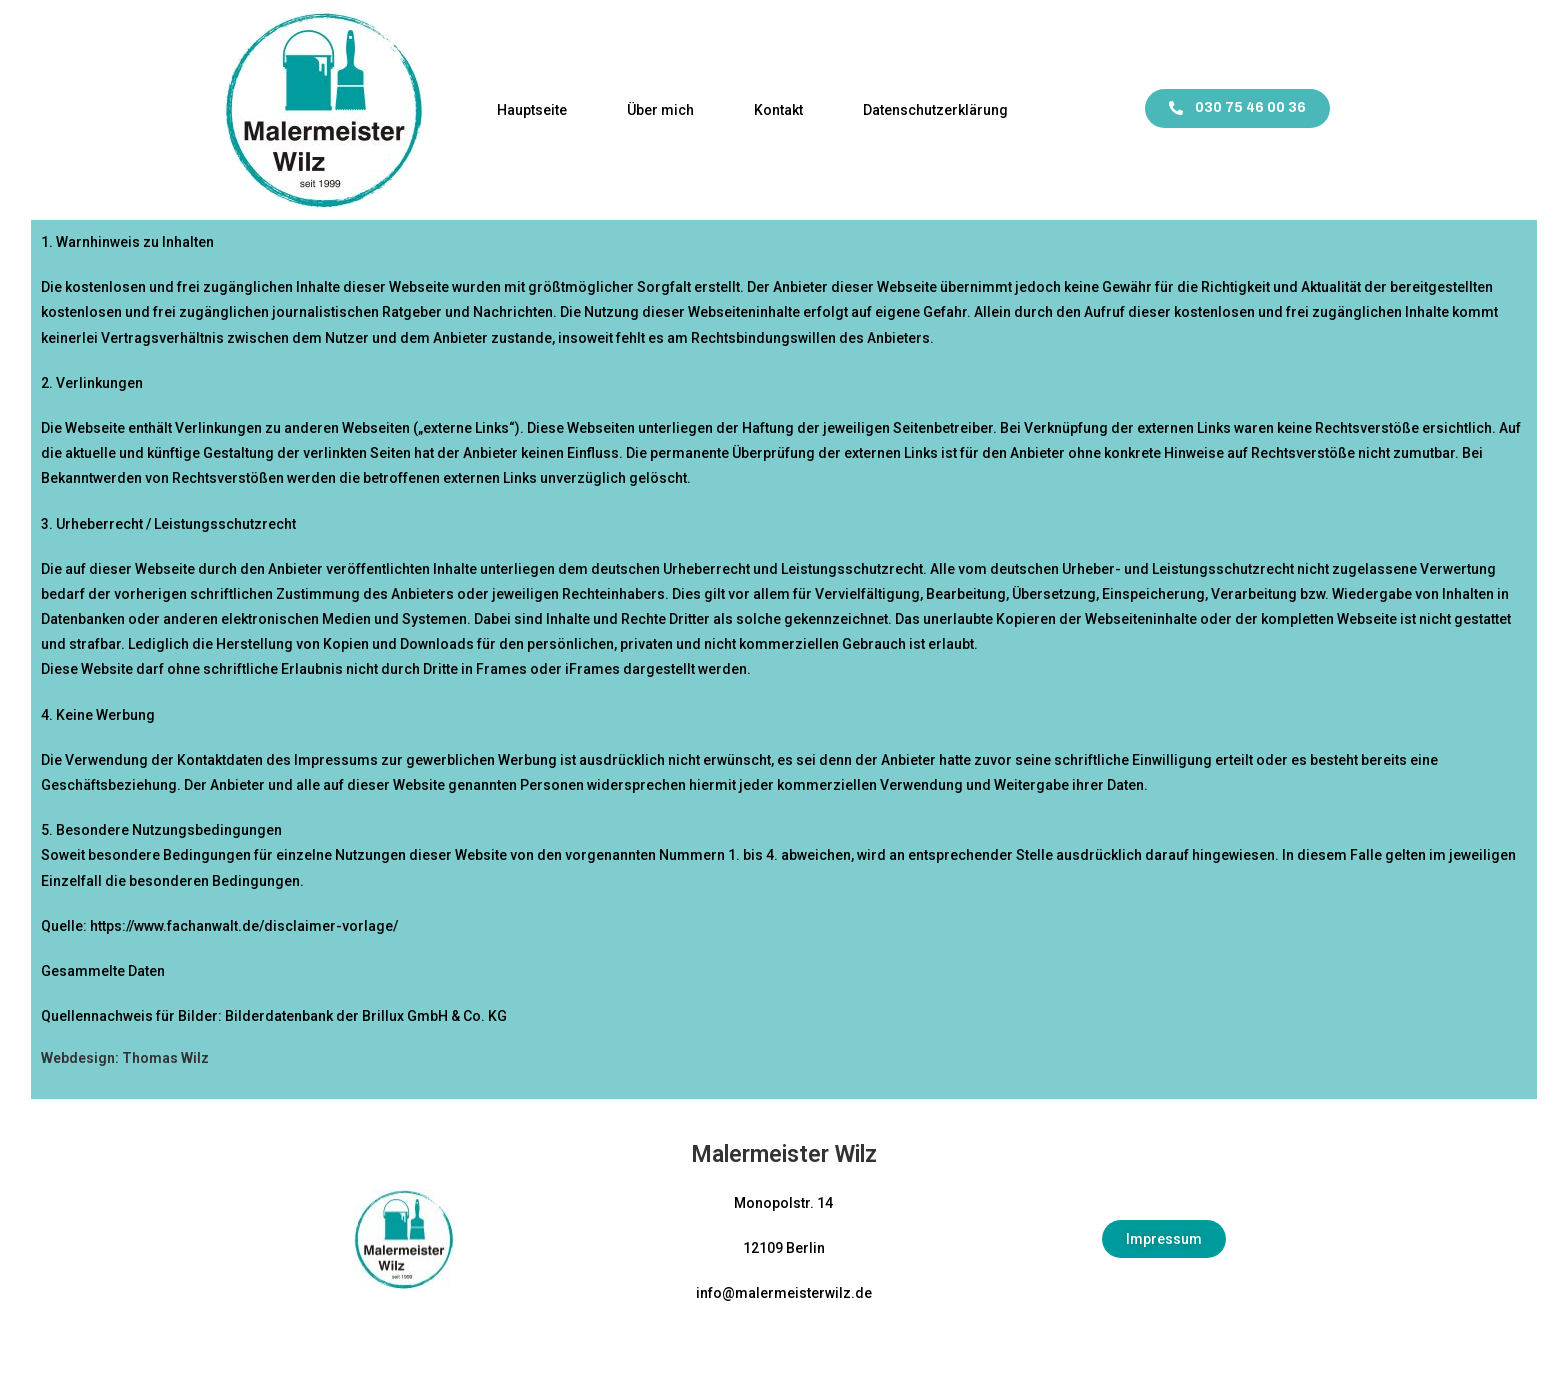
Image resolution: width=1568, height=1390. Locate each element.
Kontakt (778, 110)
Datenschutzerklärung (935, 110)
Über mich (660, 110)
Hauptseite (532, 110)
